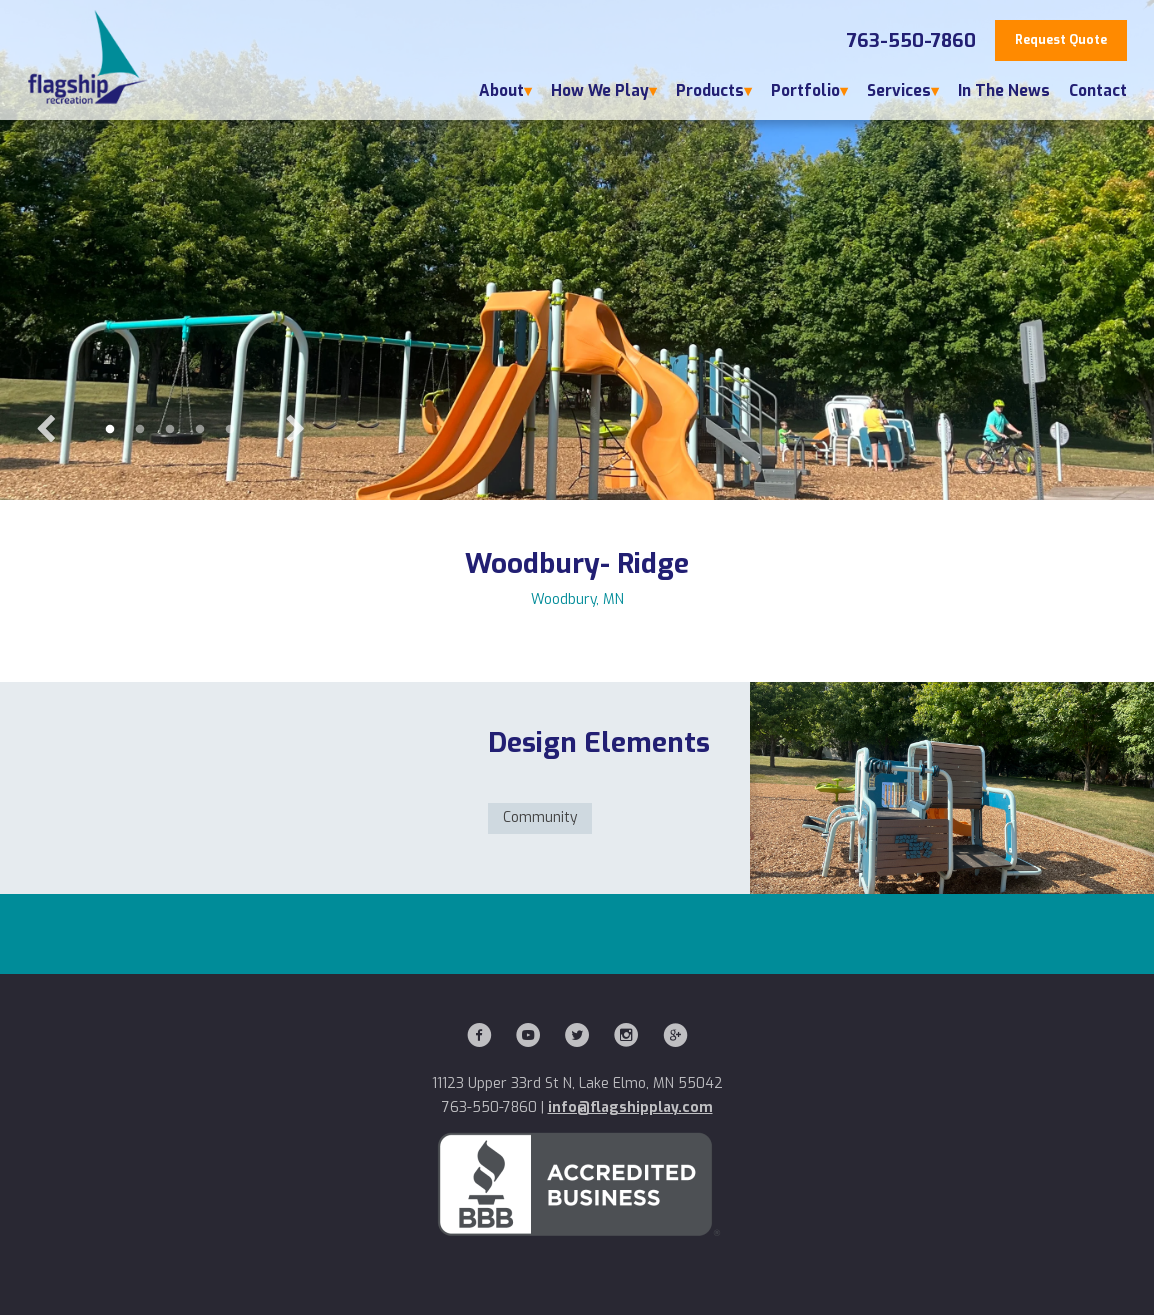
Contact (1098, 91)
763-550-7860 (911, 41)
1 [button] (110, 430)
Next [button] (295, 430)
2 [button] (140, 430)
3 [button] (170, 430)
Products (710, 91)
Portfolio (805, 91)
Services (899, 91)
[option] (577, 250)
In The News (1004, 91)
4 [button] (200, 430)
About (501, 91)
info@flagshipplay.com (630, 1107)
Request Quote (1061, 40)
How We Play (600, 91)
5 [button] (230, 430)
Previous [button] (45, 430)
